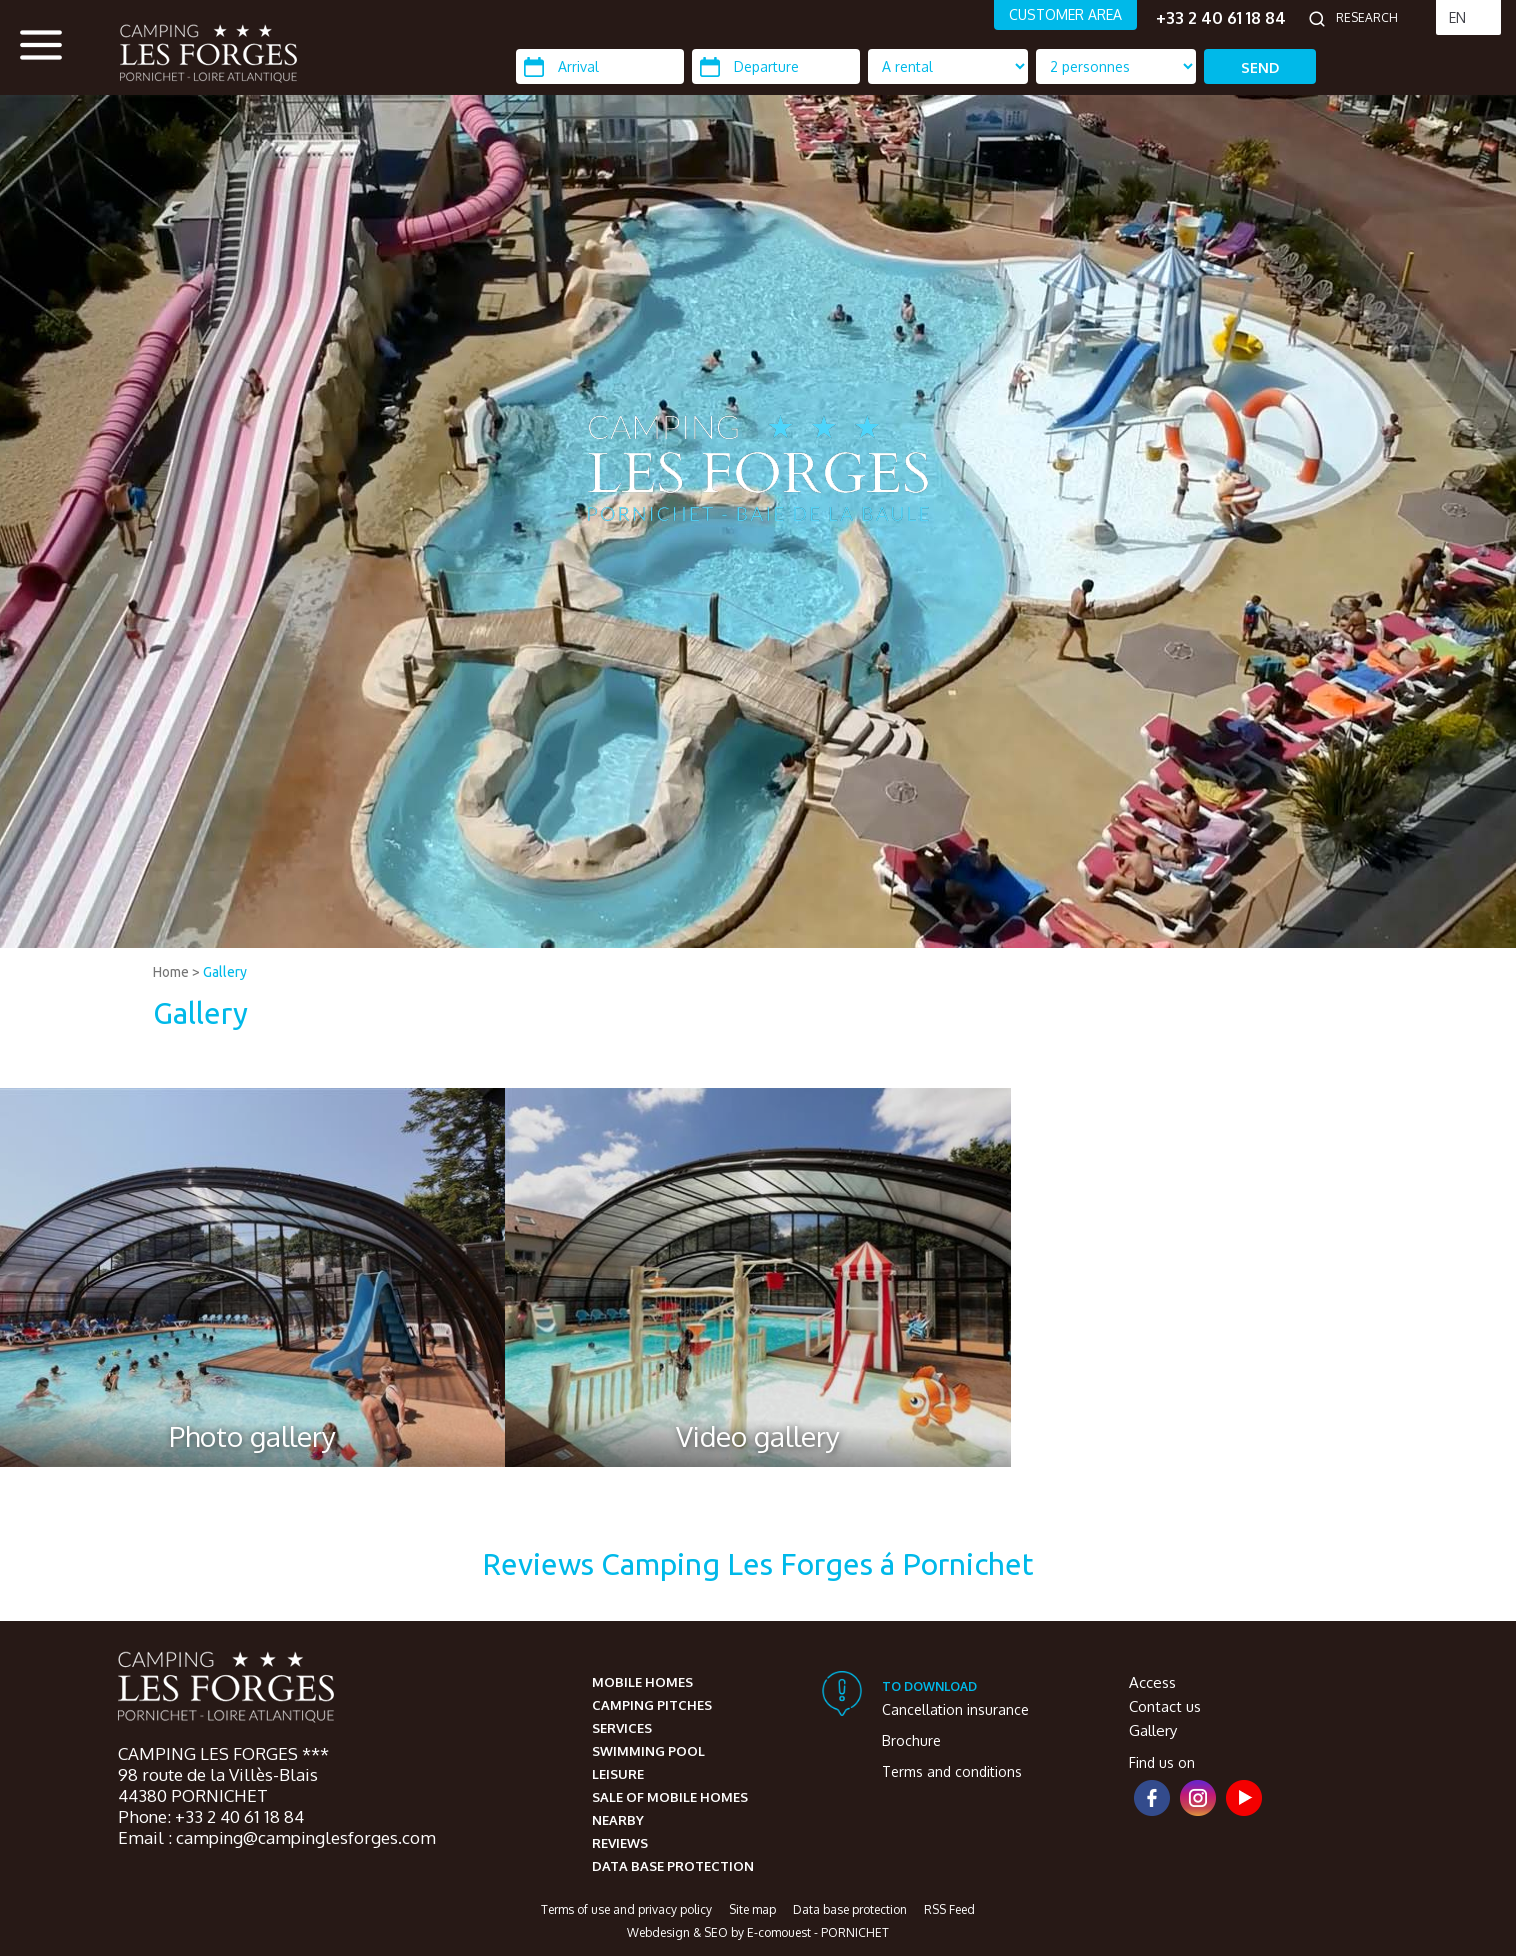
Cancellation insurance (955, 1709)
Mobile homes (642, 1682)
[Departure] (776, 66)
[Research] (1381, 18)
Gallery (225, 972)
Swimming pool (648, 1751)
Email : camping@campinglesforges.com (277, 1837)
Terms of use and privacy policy (626, 1909)
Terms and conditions (952, 1771)
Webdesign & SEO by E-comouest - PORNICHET (758, 1932)
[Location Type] (1116, 66)
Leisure (618, 1774)
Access (1152, 1682)
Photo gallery (252, 1436)
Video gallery (758, 1436)
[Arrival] (600, 66)
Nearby (618, 1820)
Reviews (620, 1843)
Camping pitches (652, 1705)
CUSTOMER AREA (1065, 14)
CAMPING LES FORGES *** (223, 1753)
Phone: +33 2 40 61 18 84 (211, 1816)
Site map (752, 1909)
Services (622, 1728)
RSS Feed (949, 1909)
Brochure (911, 1740)
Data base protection (673, 1866)
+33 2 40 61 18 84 (1221, 18)
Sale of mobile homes (670, 1797)
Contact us (1165, 1706)
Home (171, 972)
